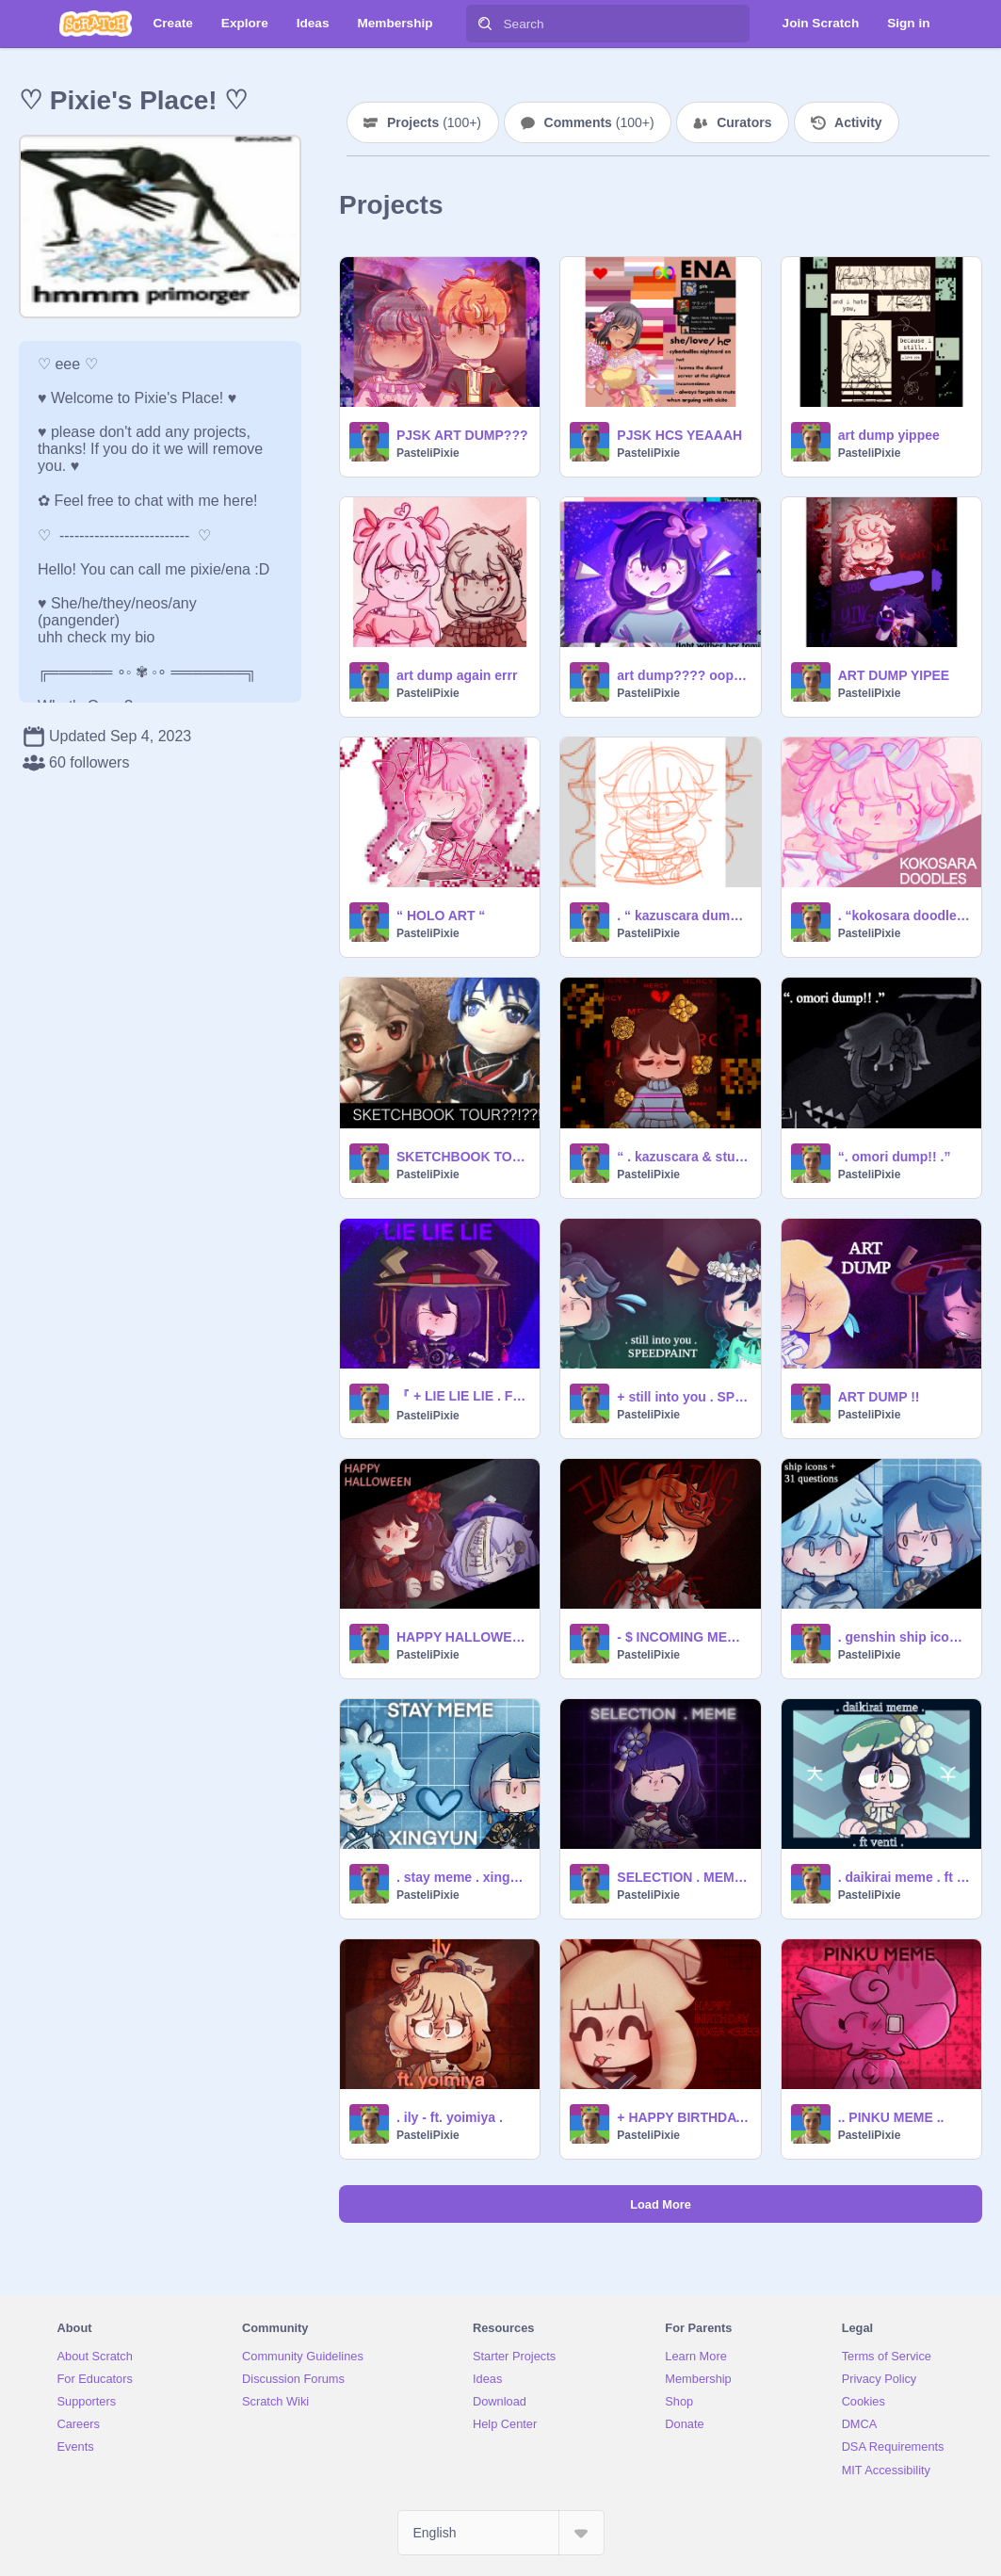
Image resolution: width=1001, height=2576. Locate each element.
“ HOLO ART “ (440, 915)
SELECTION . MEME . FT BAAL (683, 1877)
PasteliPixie (428, 453)
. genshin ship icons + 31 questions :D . (904, 1636)
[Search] (485, 23)
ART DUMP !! (879, 1396)
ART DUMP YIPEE (894, 675)
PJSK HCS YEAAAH (679, 435)
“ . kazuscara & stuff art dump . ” (683, 1156)
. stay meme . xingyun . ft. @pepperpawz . (462, 1877)
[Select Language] (501, 2532)
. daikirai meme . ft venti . (904, 1877)
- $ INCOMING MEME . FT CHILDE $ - (683, 1636)
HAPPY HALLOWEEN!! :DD (462, 1636)
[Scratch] (95, 23)
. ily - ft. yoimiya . (449, 2117)
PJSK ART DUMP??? (461, 435)
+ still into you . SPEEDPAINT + (683, 1396)
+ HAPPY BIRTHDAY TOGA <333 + (683, 2117)
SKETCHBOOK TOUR (462, 1156)
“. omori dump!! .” (894, 1156)
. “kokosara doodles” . (904, 915)
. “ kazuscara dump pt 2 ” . (683, 915)
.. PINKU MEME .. (891, 2117)
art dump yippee (889, 435)
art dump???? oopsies (683, 675)
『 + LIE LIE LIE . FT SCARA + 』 (462, 1395)
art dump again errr (456, 675)
